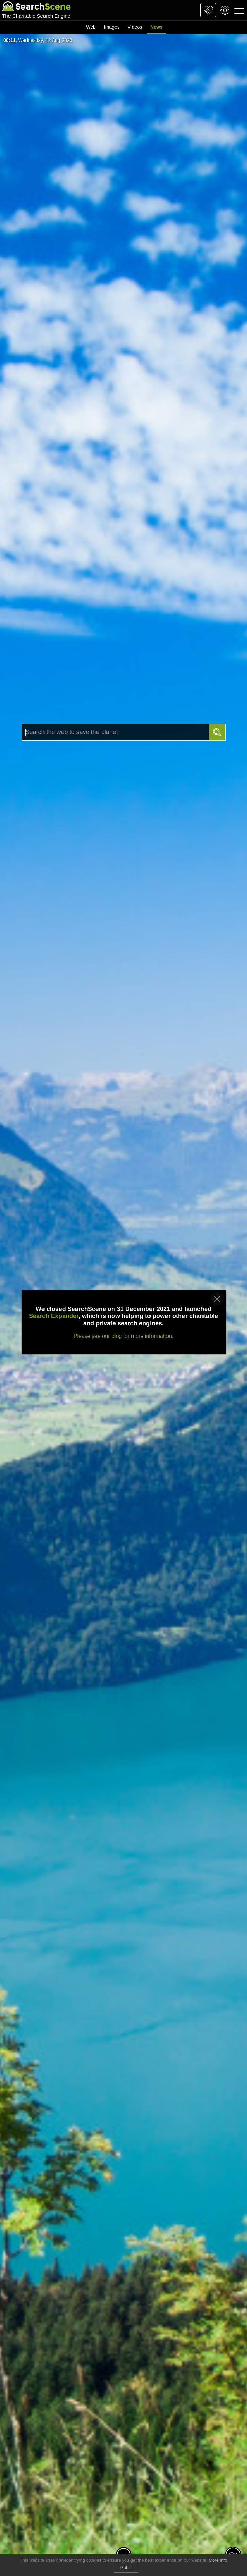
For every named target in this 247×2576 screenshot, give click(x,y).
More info (218, 2560)
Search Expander (53, 1316)
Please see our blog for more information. (123, 1336)
